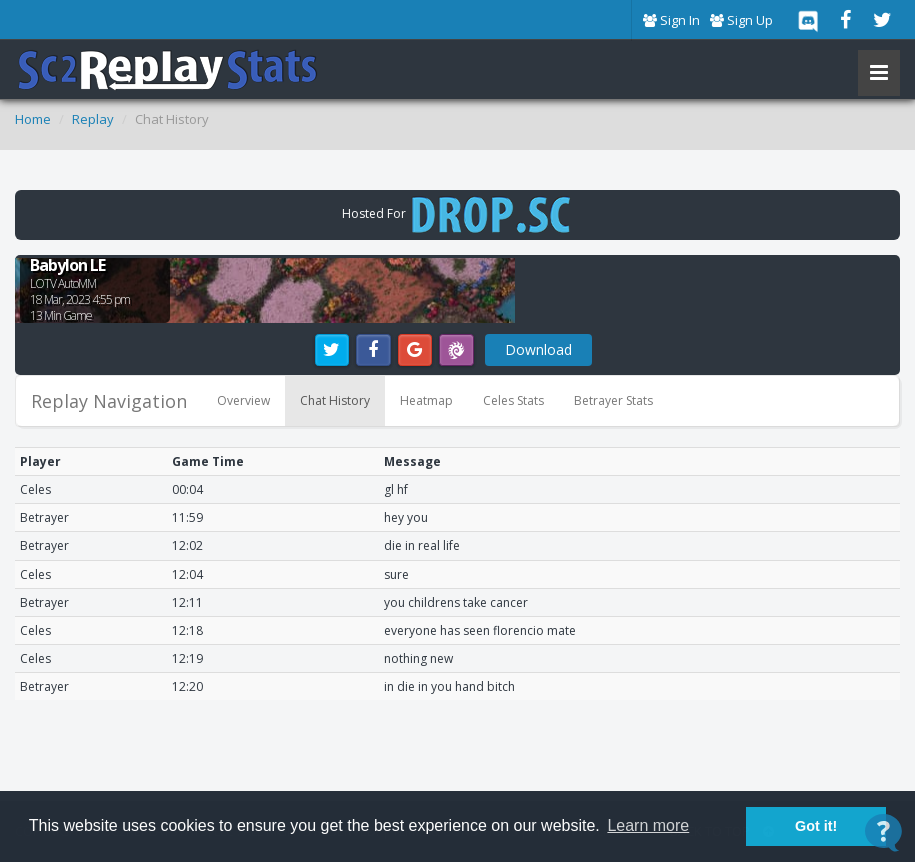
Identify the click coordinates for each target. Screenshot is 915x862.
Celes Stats (513, 400)
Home (33, 119)
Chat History (335, 400)
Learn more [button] (648, 825)
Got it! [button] (816, 826)
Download (538, 349)
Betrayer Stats (613, 400)
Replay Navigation (109, 401)
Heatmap (426, 400)
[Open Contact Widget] (883, 832)
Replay (93, 119)
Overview (243, 400)
